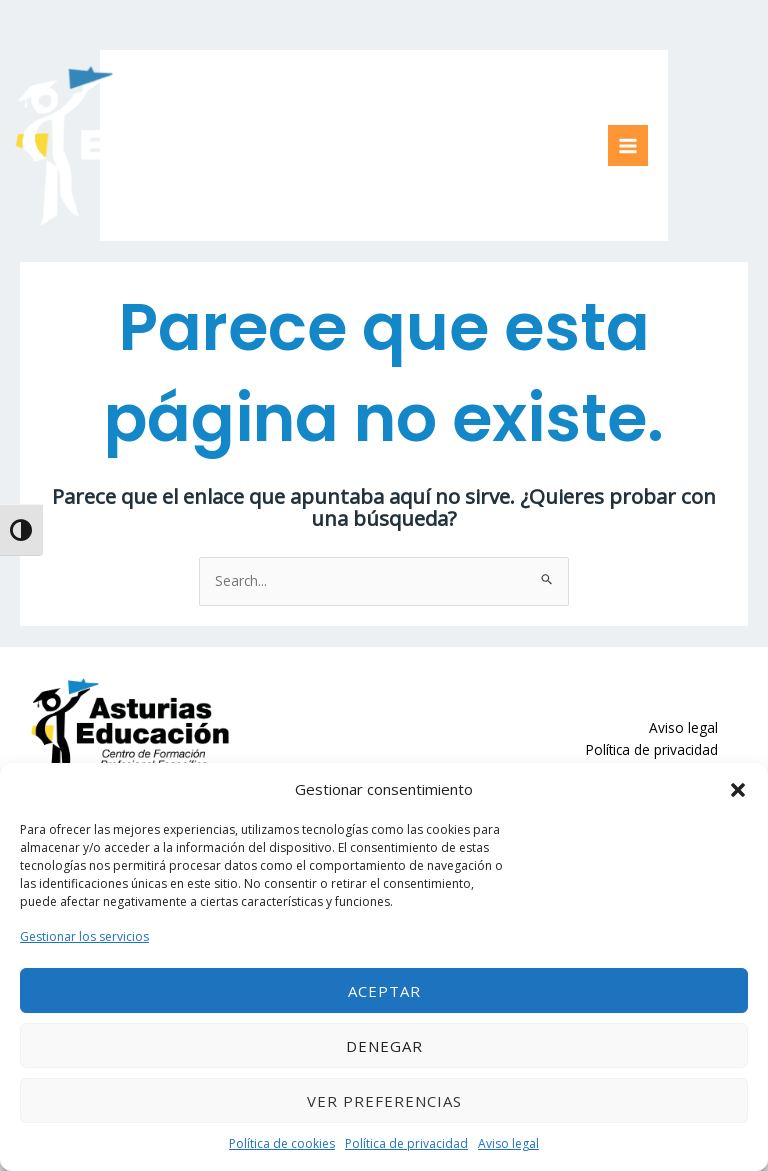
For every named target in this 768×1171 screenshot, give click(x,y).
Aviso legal (508, 1143)
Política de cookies (282, 1143)
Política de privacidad (406, 1143)
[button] (738, 790)
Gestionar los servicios (84, 936)
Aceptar (384, 991)
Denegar (384, 1046)
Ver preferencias (384, 1101)
